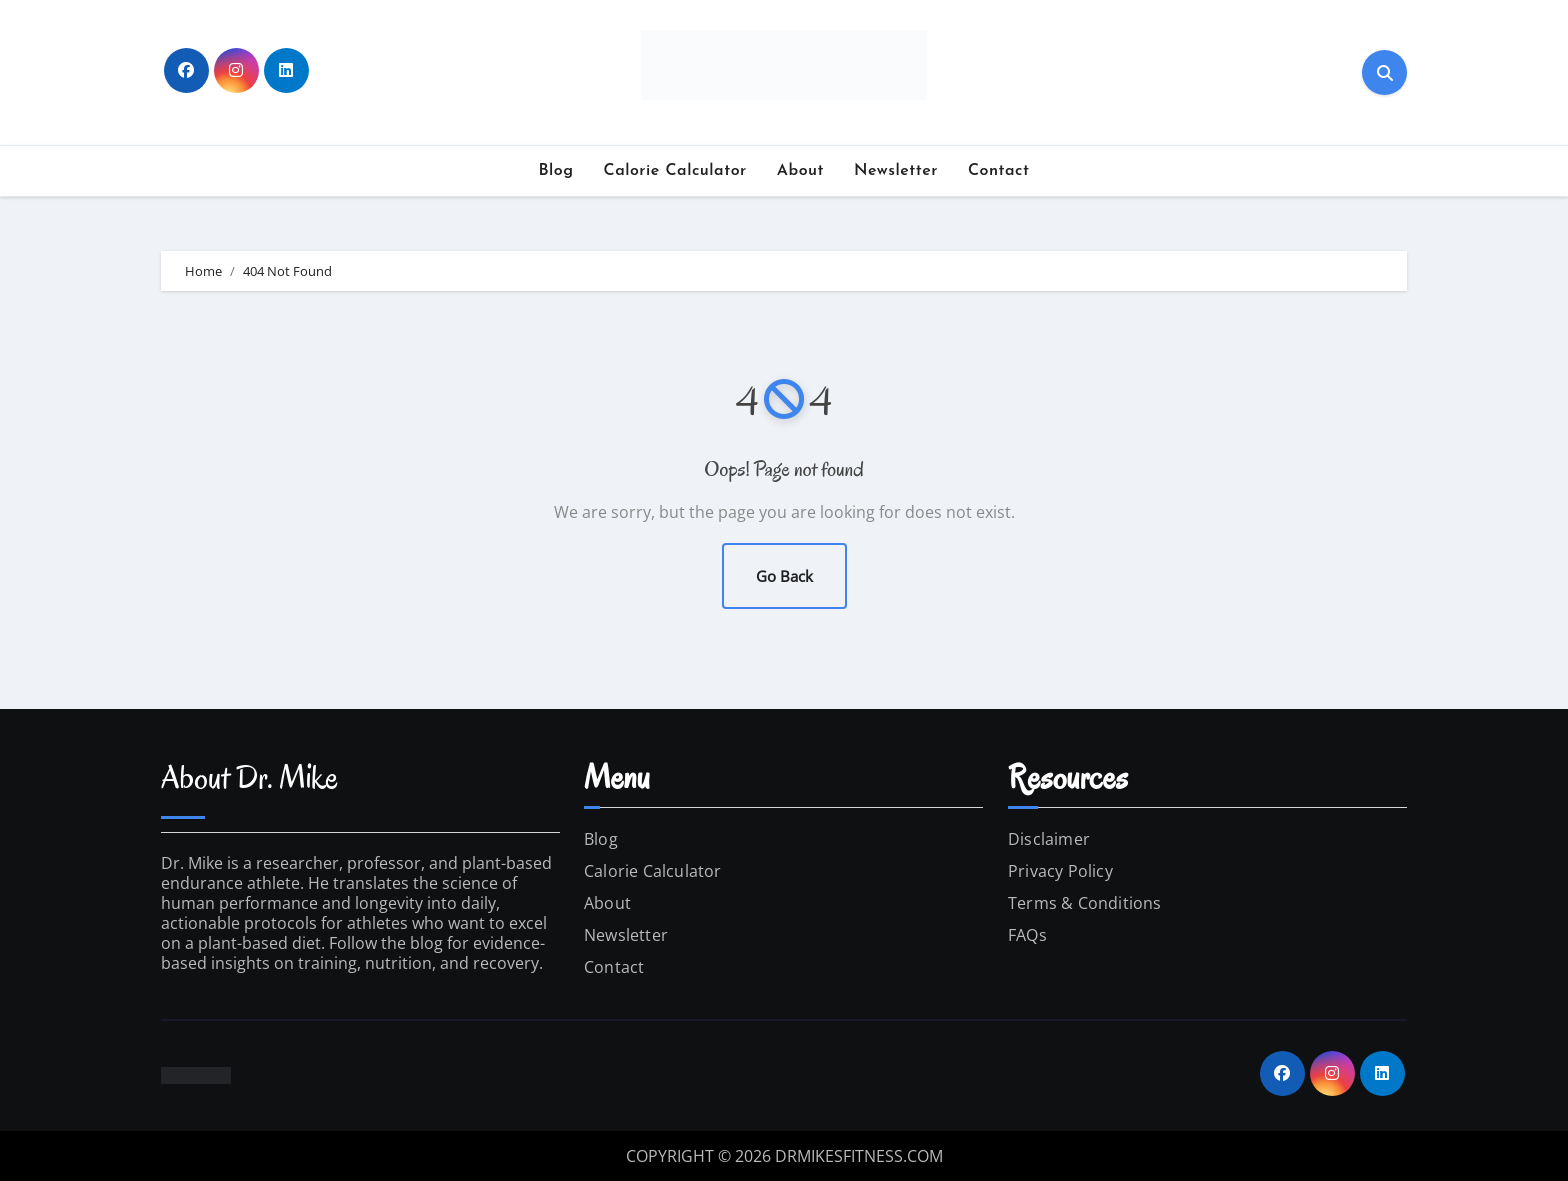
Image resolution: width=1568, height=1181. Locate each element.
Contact (999, 171)
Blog (556, 171)
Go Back (784, 576)
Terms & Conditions (1085, 903)
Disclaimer (1049, 839)
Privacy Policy (1060, 871)
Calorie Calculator (675, 171)
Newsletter (896, 171)
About (800, 171)
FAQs (1027, 935)
